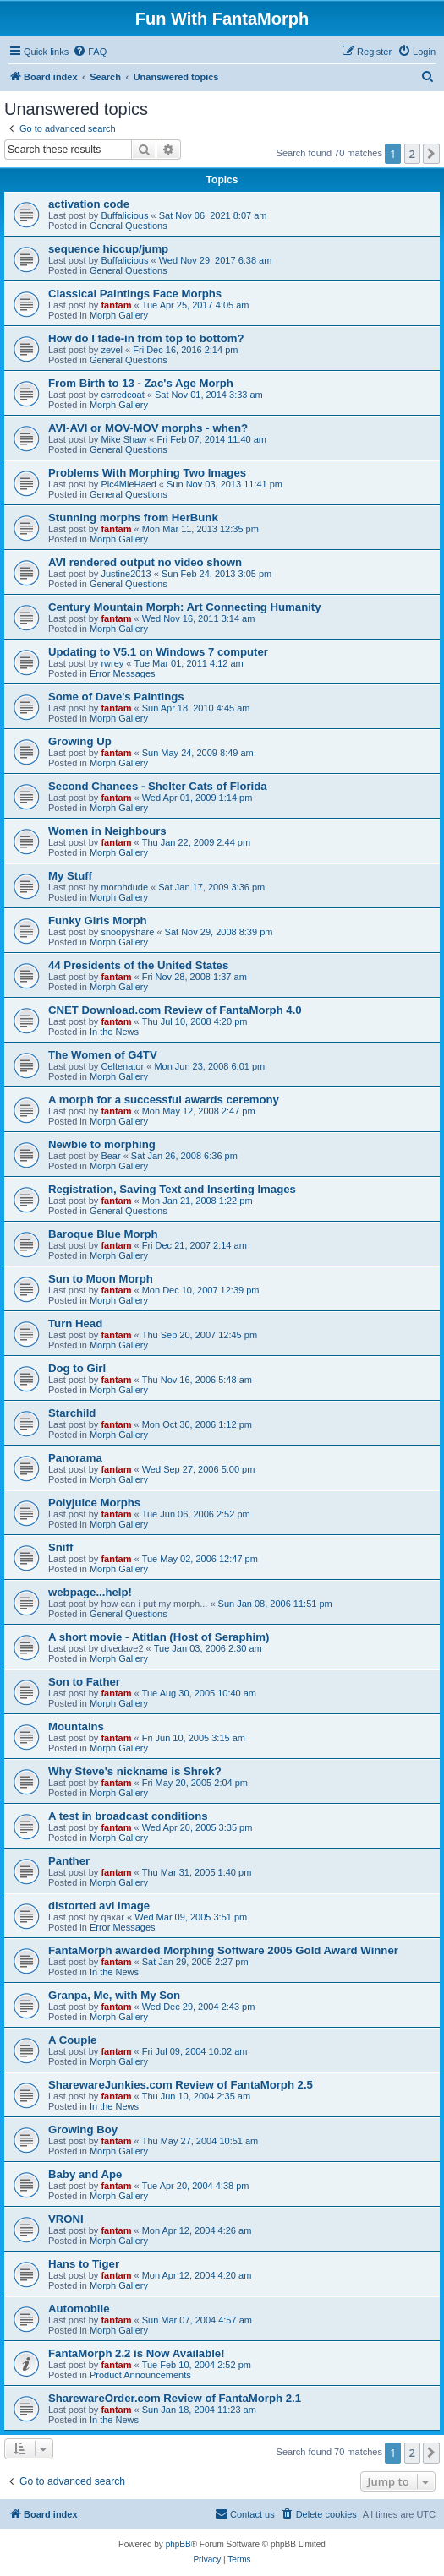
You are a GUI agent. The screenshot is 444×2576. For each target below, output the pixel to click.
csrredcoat (122, 394)
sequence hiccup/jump (108, 248)
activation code (88, 204)
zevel (112, 350)
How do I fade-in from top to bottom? (146, 338)
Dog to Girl (77, 1368)
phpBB (178, 2544)
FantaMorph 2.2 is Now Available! (136, 2353)
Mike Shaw (123, 439)
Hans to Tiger (83, 2263)
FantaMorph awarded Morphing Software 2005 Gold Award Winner (223, 1950)
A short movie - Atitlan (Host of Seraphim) (158, 1637)
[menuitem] (90, 51)
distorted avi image (99, 1905)
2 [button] (412, 153)
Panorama (75, 1457)
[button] (431, 154)
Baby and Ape (85, 2174)
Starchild (72, 1413)
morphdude (124, 887)
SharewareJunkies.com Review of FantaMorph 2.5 (180, 2084)
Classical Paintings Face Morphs (135, 293)
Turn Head (75, 1323)
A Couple (72, 2040)
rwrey (112, 663)
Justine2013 (126, 574)
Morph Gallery (119, 315)
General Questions (128, 226)
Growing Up (80, 741)
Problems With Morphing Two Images (147, 472)
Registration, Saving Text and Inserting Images (172, 1189)
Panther (69, 1860)
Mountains (76, 1726)
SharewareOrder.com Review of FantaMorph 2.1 (174, 2398)
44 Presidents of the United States (138, 965)
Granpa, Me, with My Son (114, 1995)
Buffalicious (124, 215)
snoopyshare (127, 932)
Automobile (79, 2308)
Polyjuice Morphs (94, 1502)
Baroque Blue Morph (103, 1234)
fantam (116, 305)
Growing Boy (83, 2129)
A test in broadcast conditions (128, 1816)
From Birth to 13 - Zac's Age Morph (140, 383)
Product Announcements (140, 2375)
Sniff (60, 1547)
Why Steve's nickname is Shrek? (135, 1771)
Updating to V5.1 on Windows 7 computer (158, 651)
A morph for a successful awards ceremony (163, 1099)
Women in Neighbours (107, 831)
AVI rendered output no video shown (145, 562)
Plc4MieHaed (128, 484)
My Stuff (70, 875)
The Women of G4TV (102, 1054)
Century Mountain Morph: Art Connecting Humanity (184, 607)
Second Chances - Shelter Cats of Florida (157, 786)
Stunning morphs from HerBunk (133, 517)
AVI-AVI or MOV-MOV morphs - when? (148, 428)
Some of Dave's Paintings (116, 696)
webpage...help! (90, 1592)
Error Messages (123, 673)
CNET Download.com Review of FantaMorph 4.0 (175, 1010)
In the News (114, 1032)
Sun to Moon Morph (100, 1278)
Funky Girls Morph (97, 920)
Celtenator (122, 1066)
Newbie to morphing (102, 1144)
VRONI (66, 2219)
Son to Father (84, 1681)
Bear (110, 1156)
